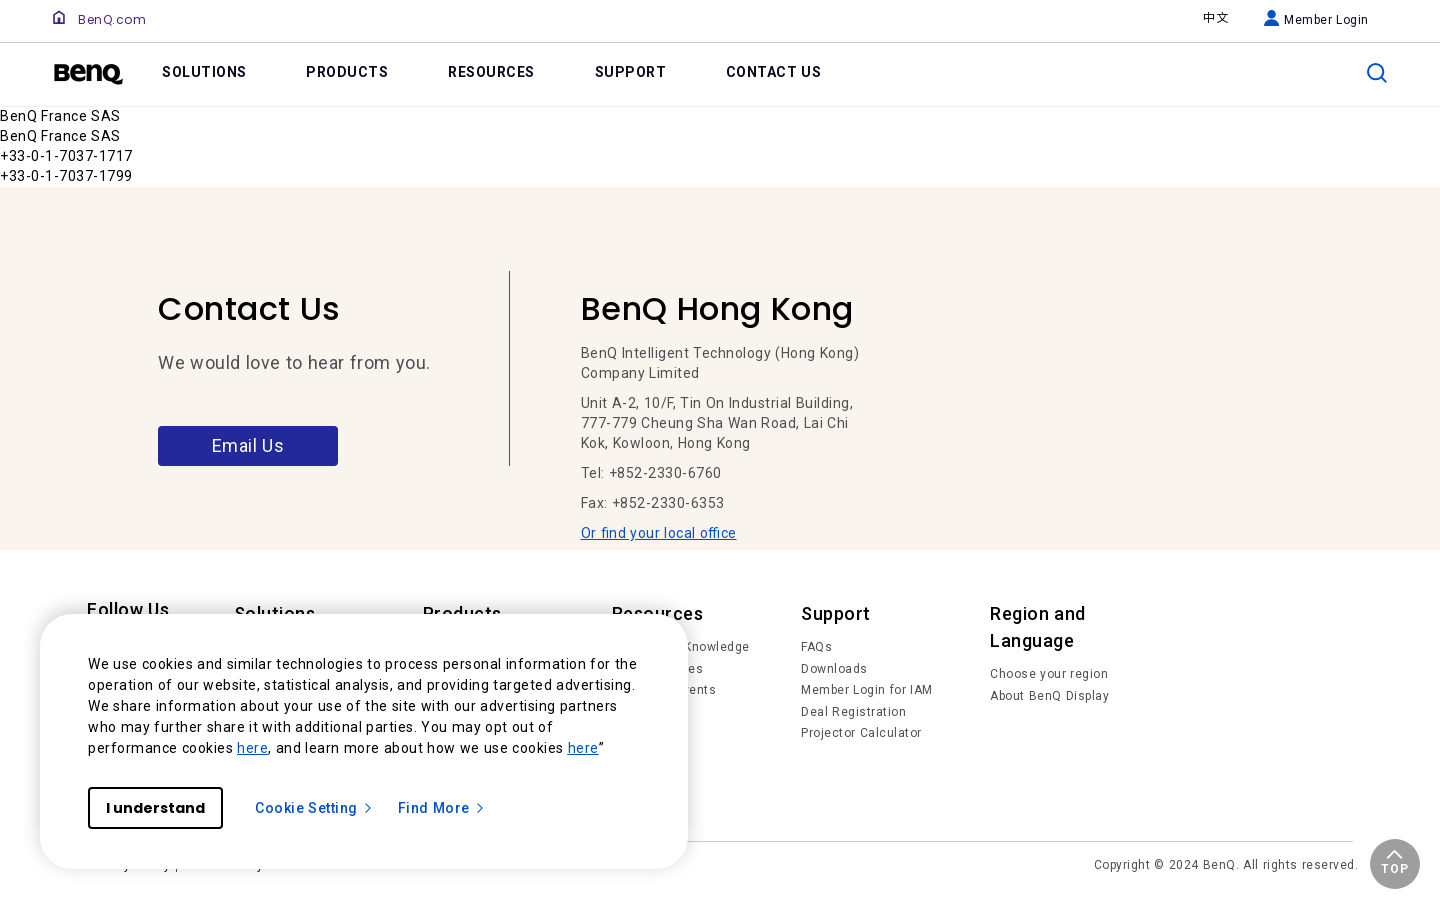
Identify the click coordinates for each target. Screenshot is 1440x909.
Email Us (248, 445)
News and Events (664, 690)
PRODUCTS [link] (347, 72)
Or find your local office (659, 533)
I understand (155, 808)
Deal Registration (853, 712)
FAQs (816, 647)
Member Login (1316, 20)
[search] (1377, 73)
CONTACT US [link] (774, 72)
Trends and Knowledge (681, 647)
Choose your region (1049, 674)
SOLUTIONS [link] (204, 72)
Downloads (834, 669)
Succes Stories (658, 669)
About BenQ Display (1049, 696)
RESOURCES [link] (491, 72)
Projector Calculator (861, 733)
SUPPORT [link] (631, 72)
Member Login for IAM (867, 690)
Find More (442, 808)
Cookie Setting (314, 808)
